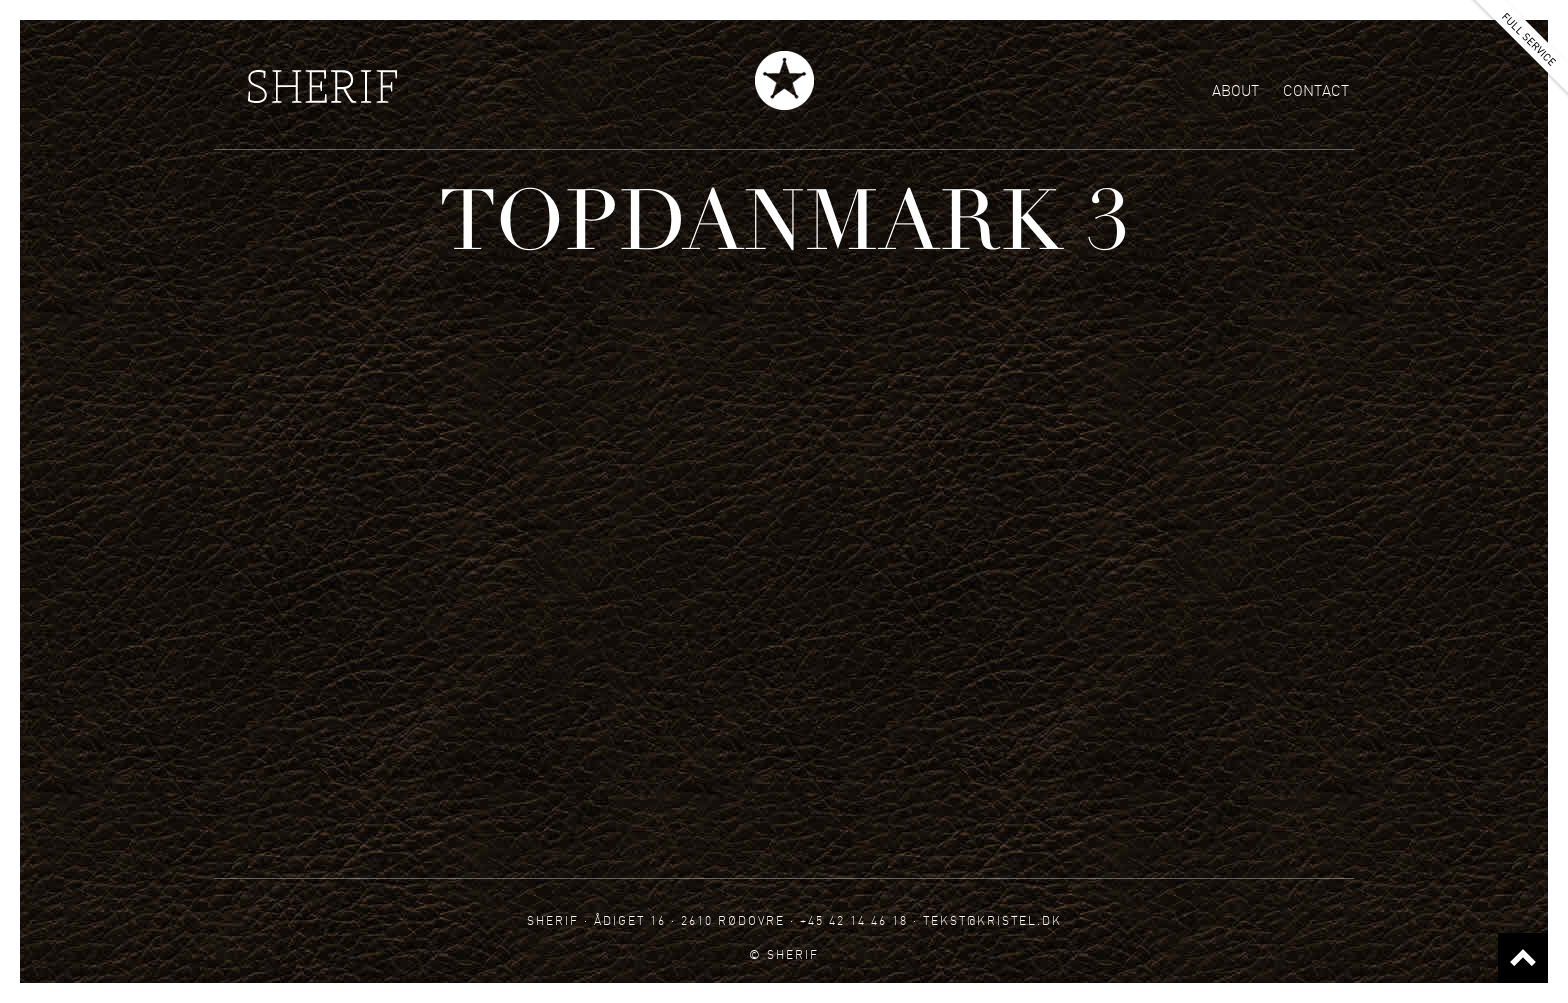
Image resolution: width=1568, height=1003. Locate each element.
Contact (1316, 91)
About (1235, 91)
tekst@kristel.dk (992, 920)
